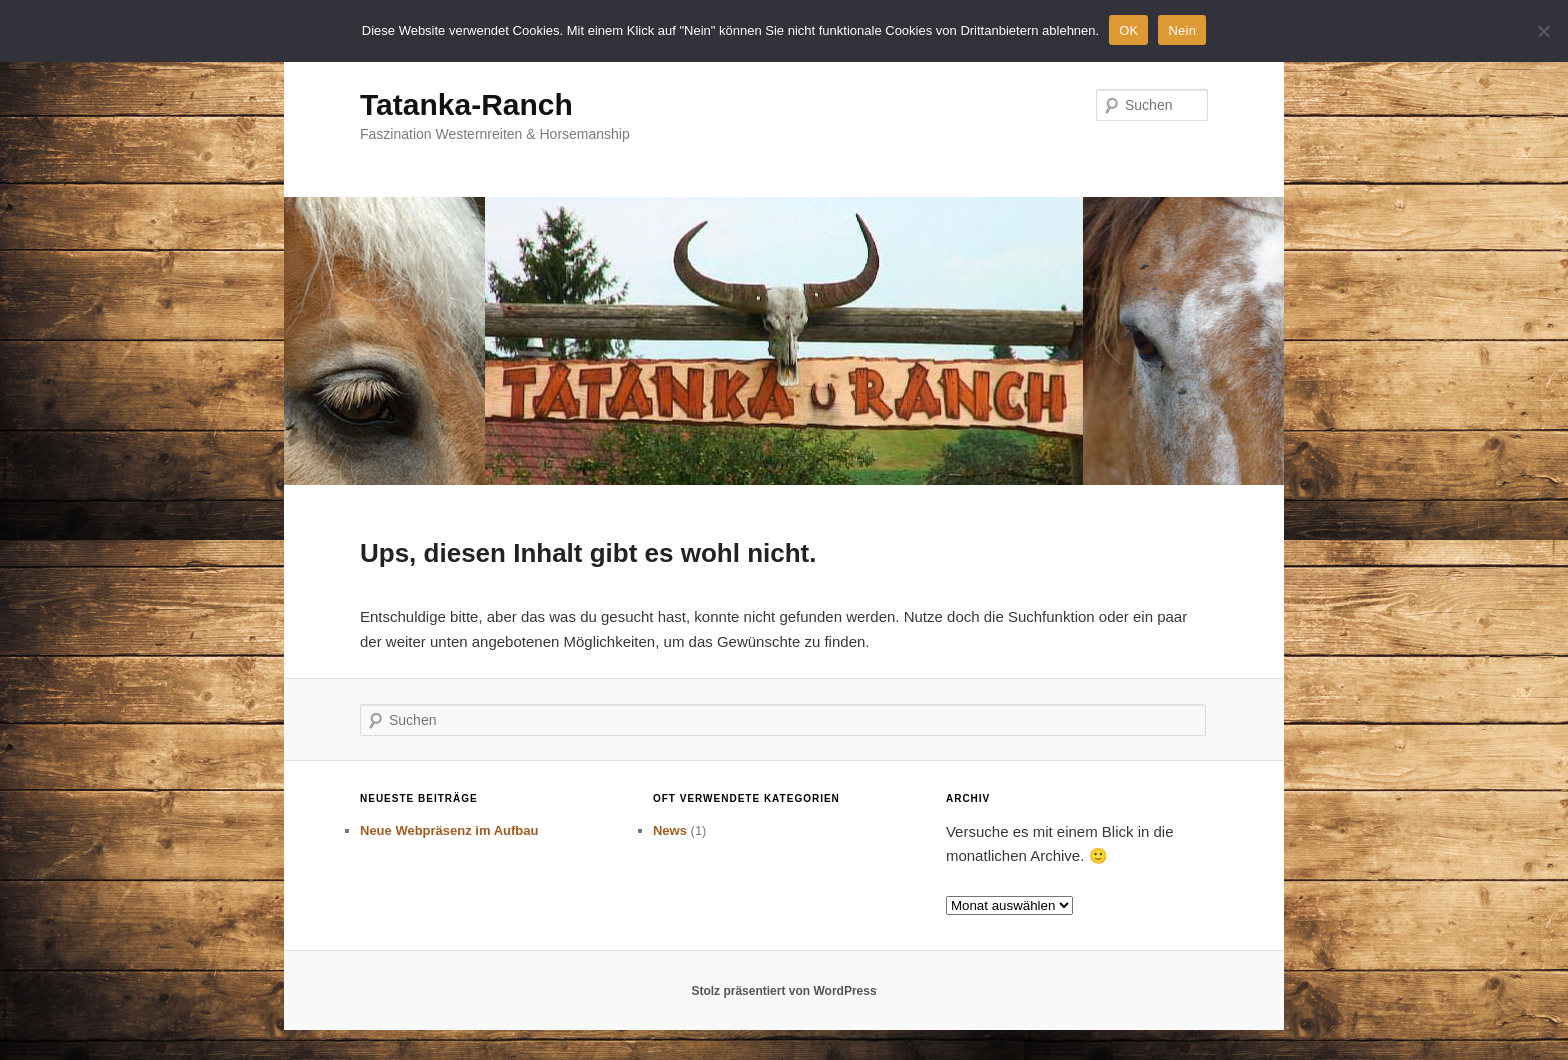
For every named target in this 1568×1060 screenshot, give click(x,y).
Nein (1182, 30)
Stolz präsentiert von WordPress (783, 991)
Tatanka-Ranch (466, 104)
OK (1128, 30)
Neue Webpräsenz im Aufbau (449, 830)
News (670, 830)
